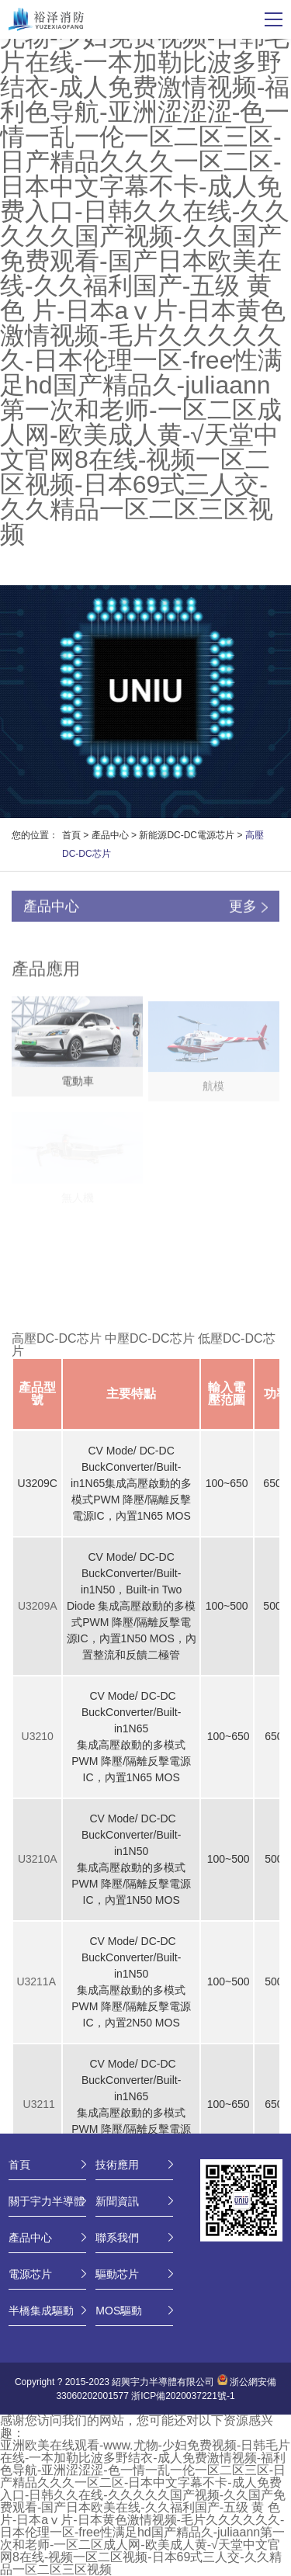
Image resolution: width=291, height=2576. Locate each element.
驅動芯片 (117, 2274)
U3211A (37, 1981)
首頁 (71, 835)
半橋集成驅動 (41, 2310)
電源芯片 (30, 2274)
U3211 (39, 2104)
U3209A (37, 1606)
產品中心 (110, 835)
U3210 (38, 1736)
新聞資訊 (117, 2201)
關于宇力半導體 (47, 2201)
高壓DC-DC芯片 (57, 1338)
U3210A (37, 1859)
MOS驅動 (118, 2310)
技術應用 (117, 2164)
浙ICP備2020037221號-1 (182, 2396)
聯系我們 (117, 2237)
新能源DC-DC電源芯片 (186, 835)
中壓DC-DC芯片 (150, 1338)
